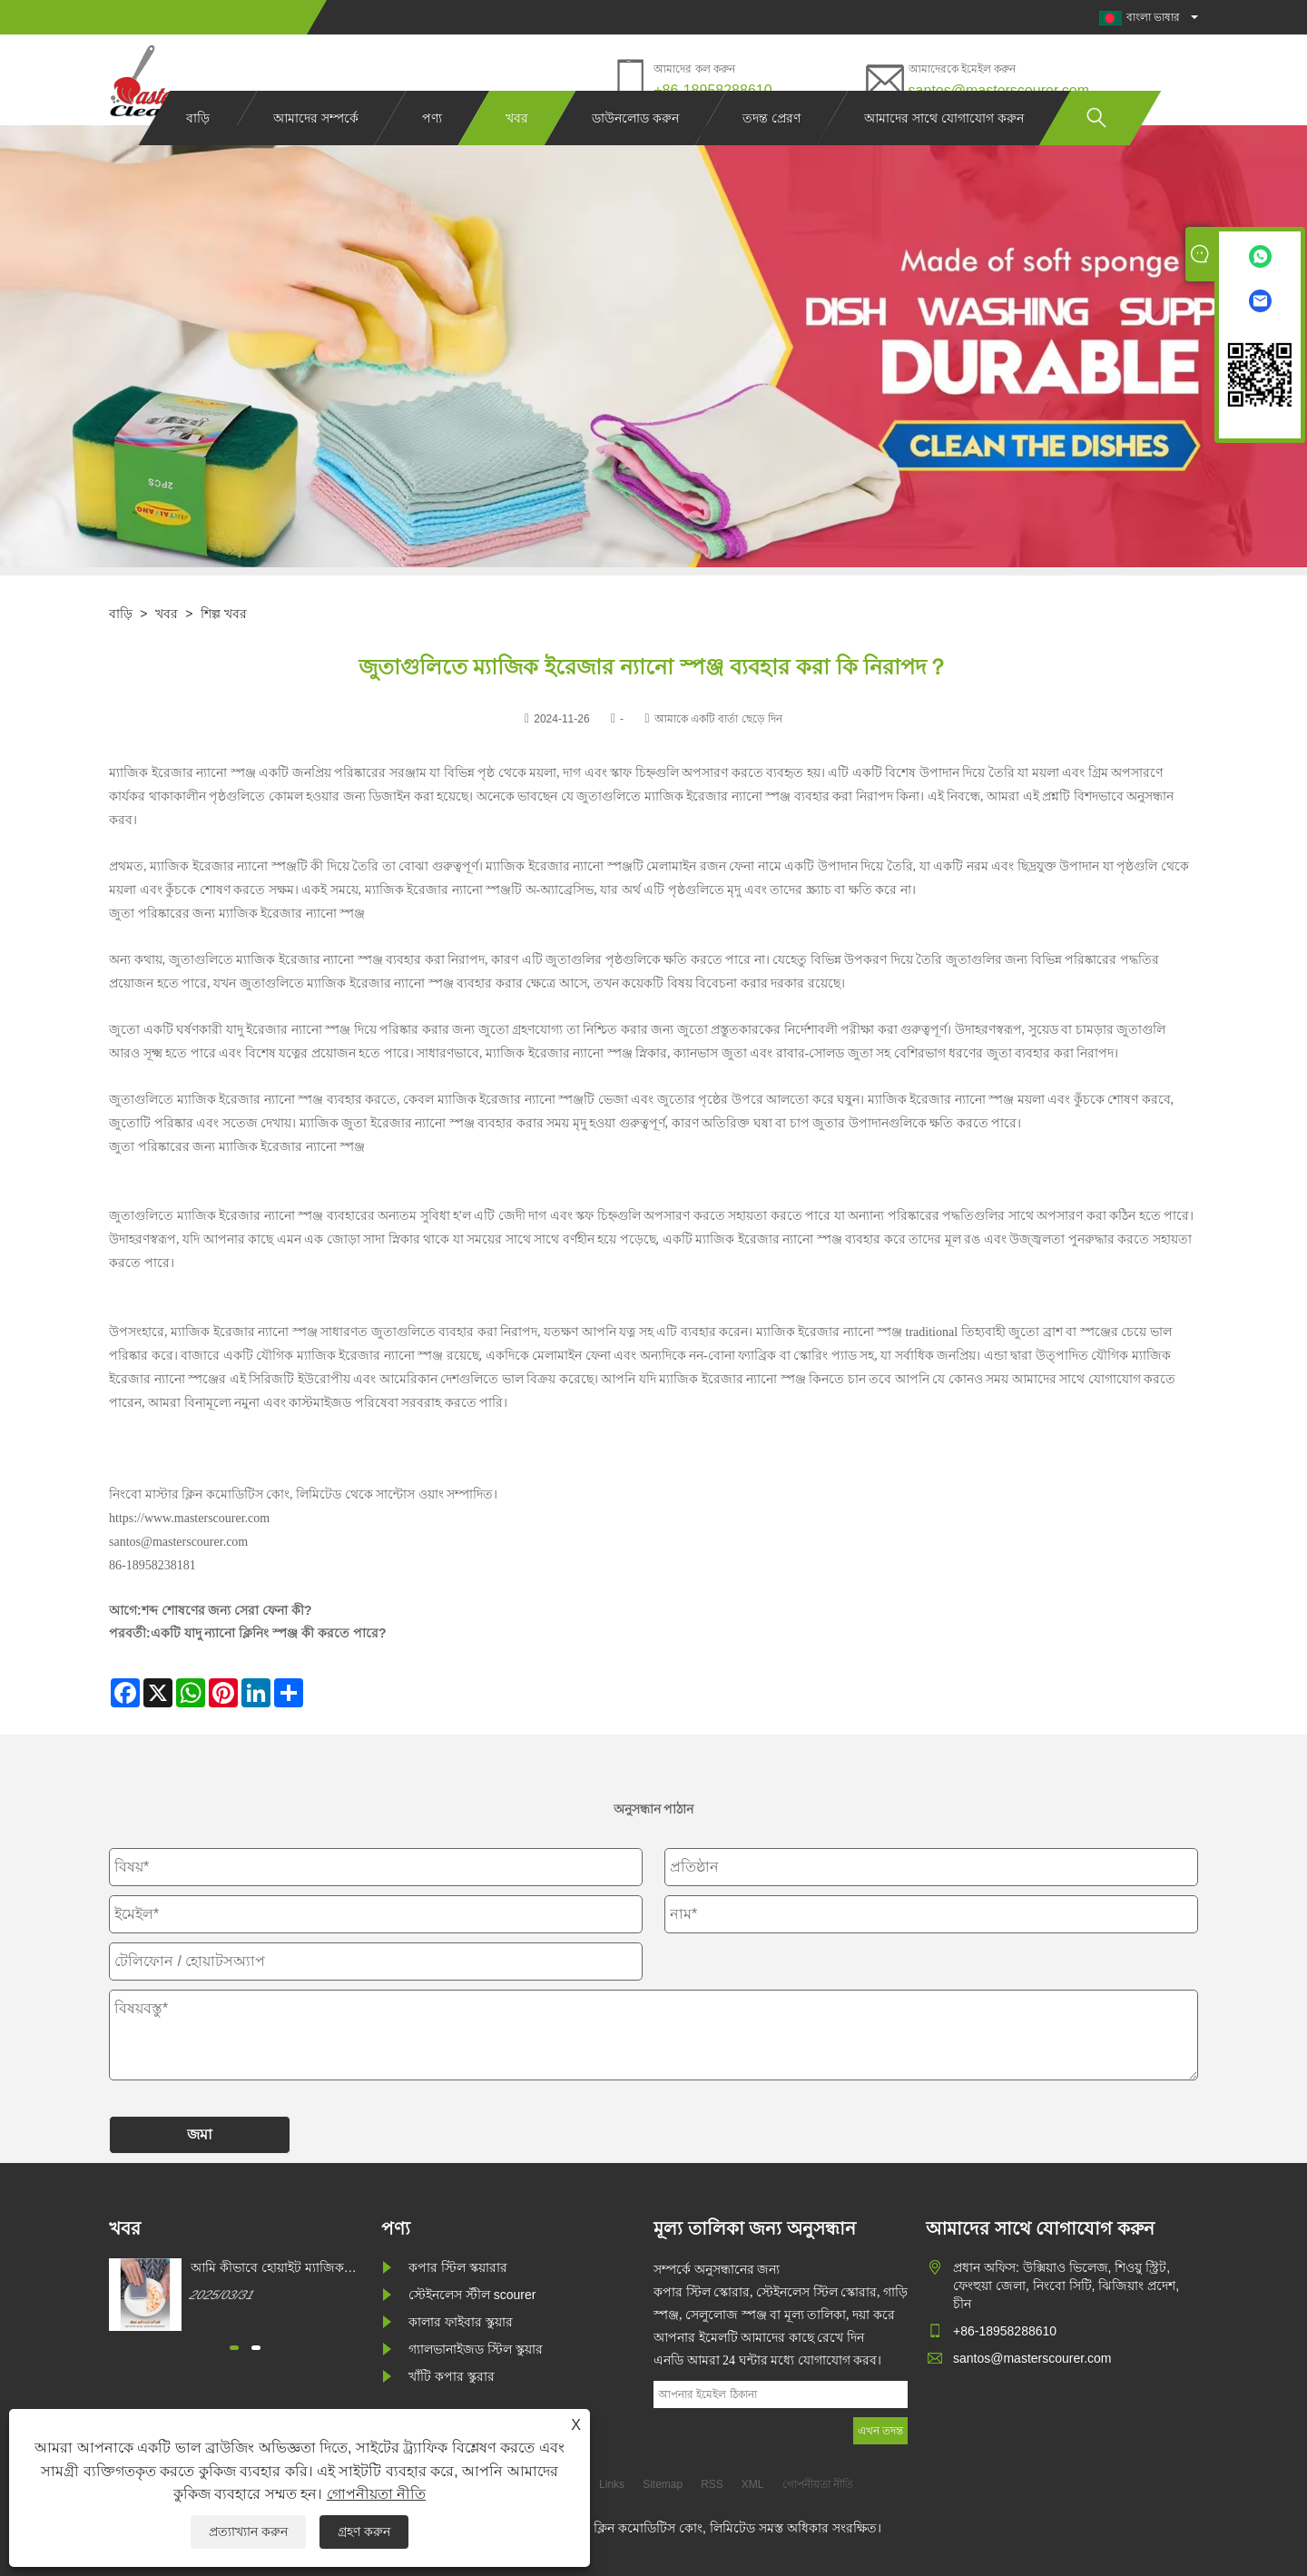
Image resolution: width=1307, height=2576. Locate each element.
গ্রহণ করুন (364, 2531)
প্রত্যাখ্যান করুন (248, 2531)
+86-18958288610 (712, 90)
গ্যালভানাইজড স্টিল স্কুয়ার (475, 2349)
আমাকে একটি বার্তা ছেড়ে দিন (718, 719)
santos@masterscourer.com (999, 90)
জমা (199, 2134)
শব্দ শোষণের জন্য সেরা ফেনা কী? (227, 1610)
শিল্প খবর (224, 613)
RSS (712, 2484)
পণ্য (432, 152)
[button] (234, 2348)
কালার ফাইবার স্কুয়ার (460, 2322)
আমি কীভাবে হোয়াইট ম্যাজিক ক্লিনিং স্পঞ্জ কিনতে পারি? (267, 2268)
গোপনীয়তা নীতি (376, 2494)
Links (611, 2484)
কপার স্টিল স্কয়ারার (457, 2267)
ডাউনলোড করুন (635, 152)
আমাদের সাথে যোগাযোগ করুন (944, 152)
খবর (517, 152)
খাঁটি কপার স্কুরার (451, 2376)
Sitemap (663, 2484)
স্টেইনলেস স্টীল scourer (472, 2294)
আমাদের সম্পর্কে (316, 152)
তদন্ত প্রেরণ (771, 152)
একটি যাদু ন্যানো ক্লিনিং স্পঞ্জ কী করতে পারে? (269, 1633)
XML (753, 2484)
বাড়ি (198, 152)
